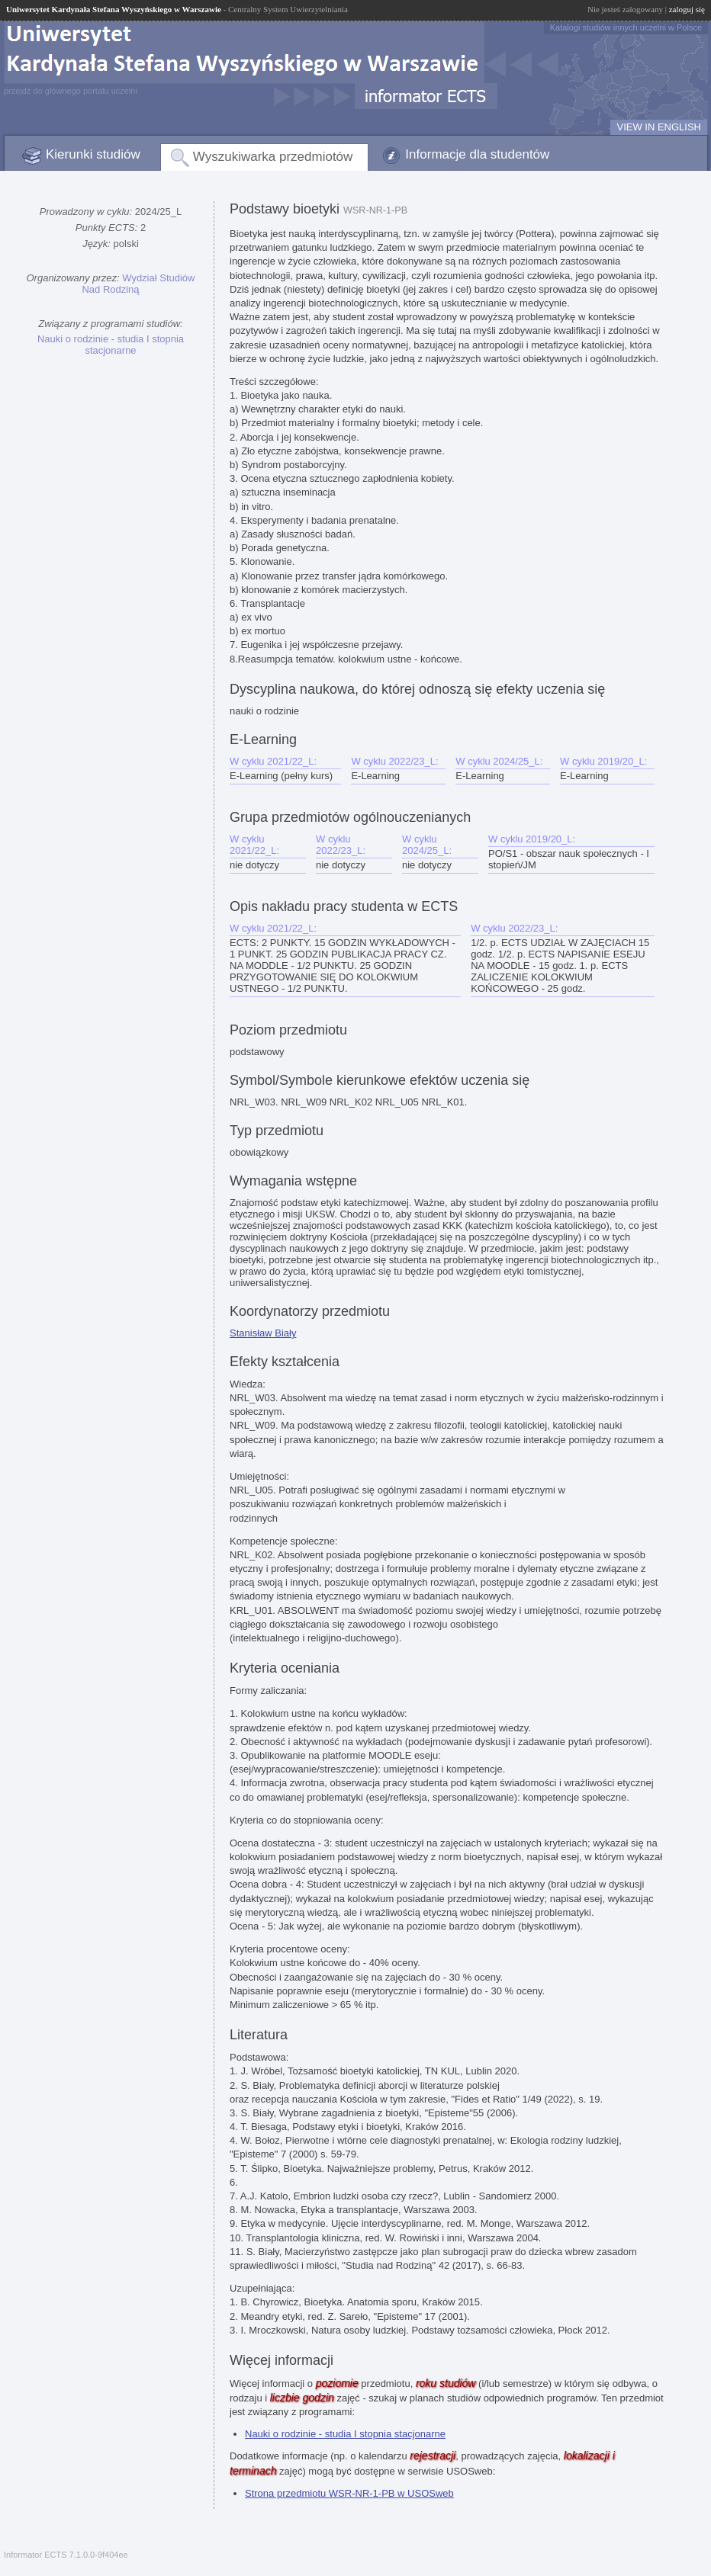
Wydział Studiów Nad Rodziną (138, 283)
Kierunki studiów (93, 154)
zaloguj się (687, 9)
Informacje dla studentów (477, 154)
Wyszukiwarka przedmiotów (273, 156)
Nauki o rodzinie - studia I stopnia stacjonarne (110, 344)
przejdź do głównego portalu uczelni (70, 90)
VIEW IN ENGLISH (658, 127)
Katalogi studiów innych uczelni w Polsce (626, 27)
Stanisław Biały (263, 1333)
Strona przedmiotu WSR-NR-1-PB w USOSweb (349, 2493)
